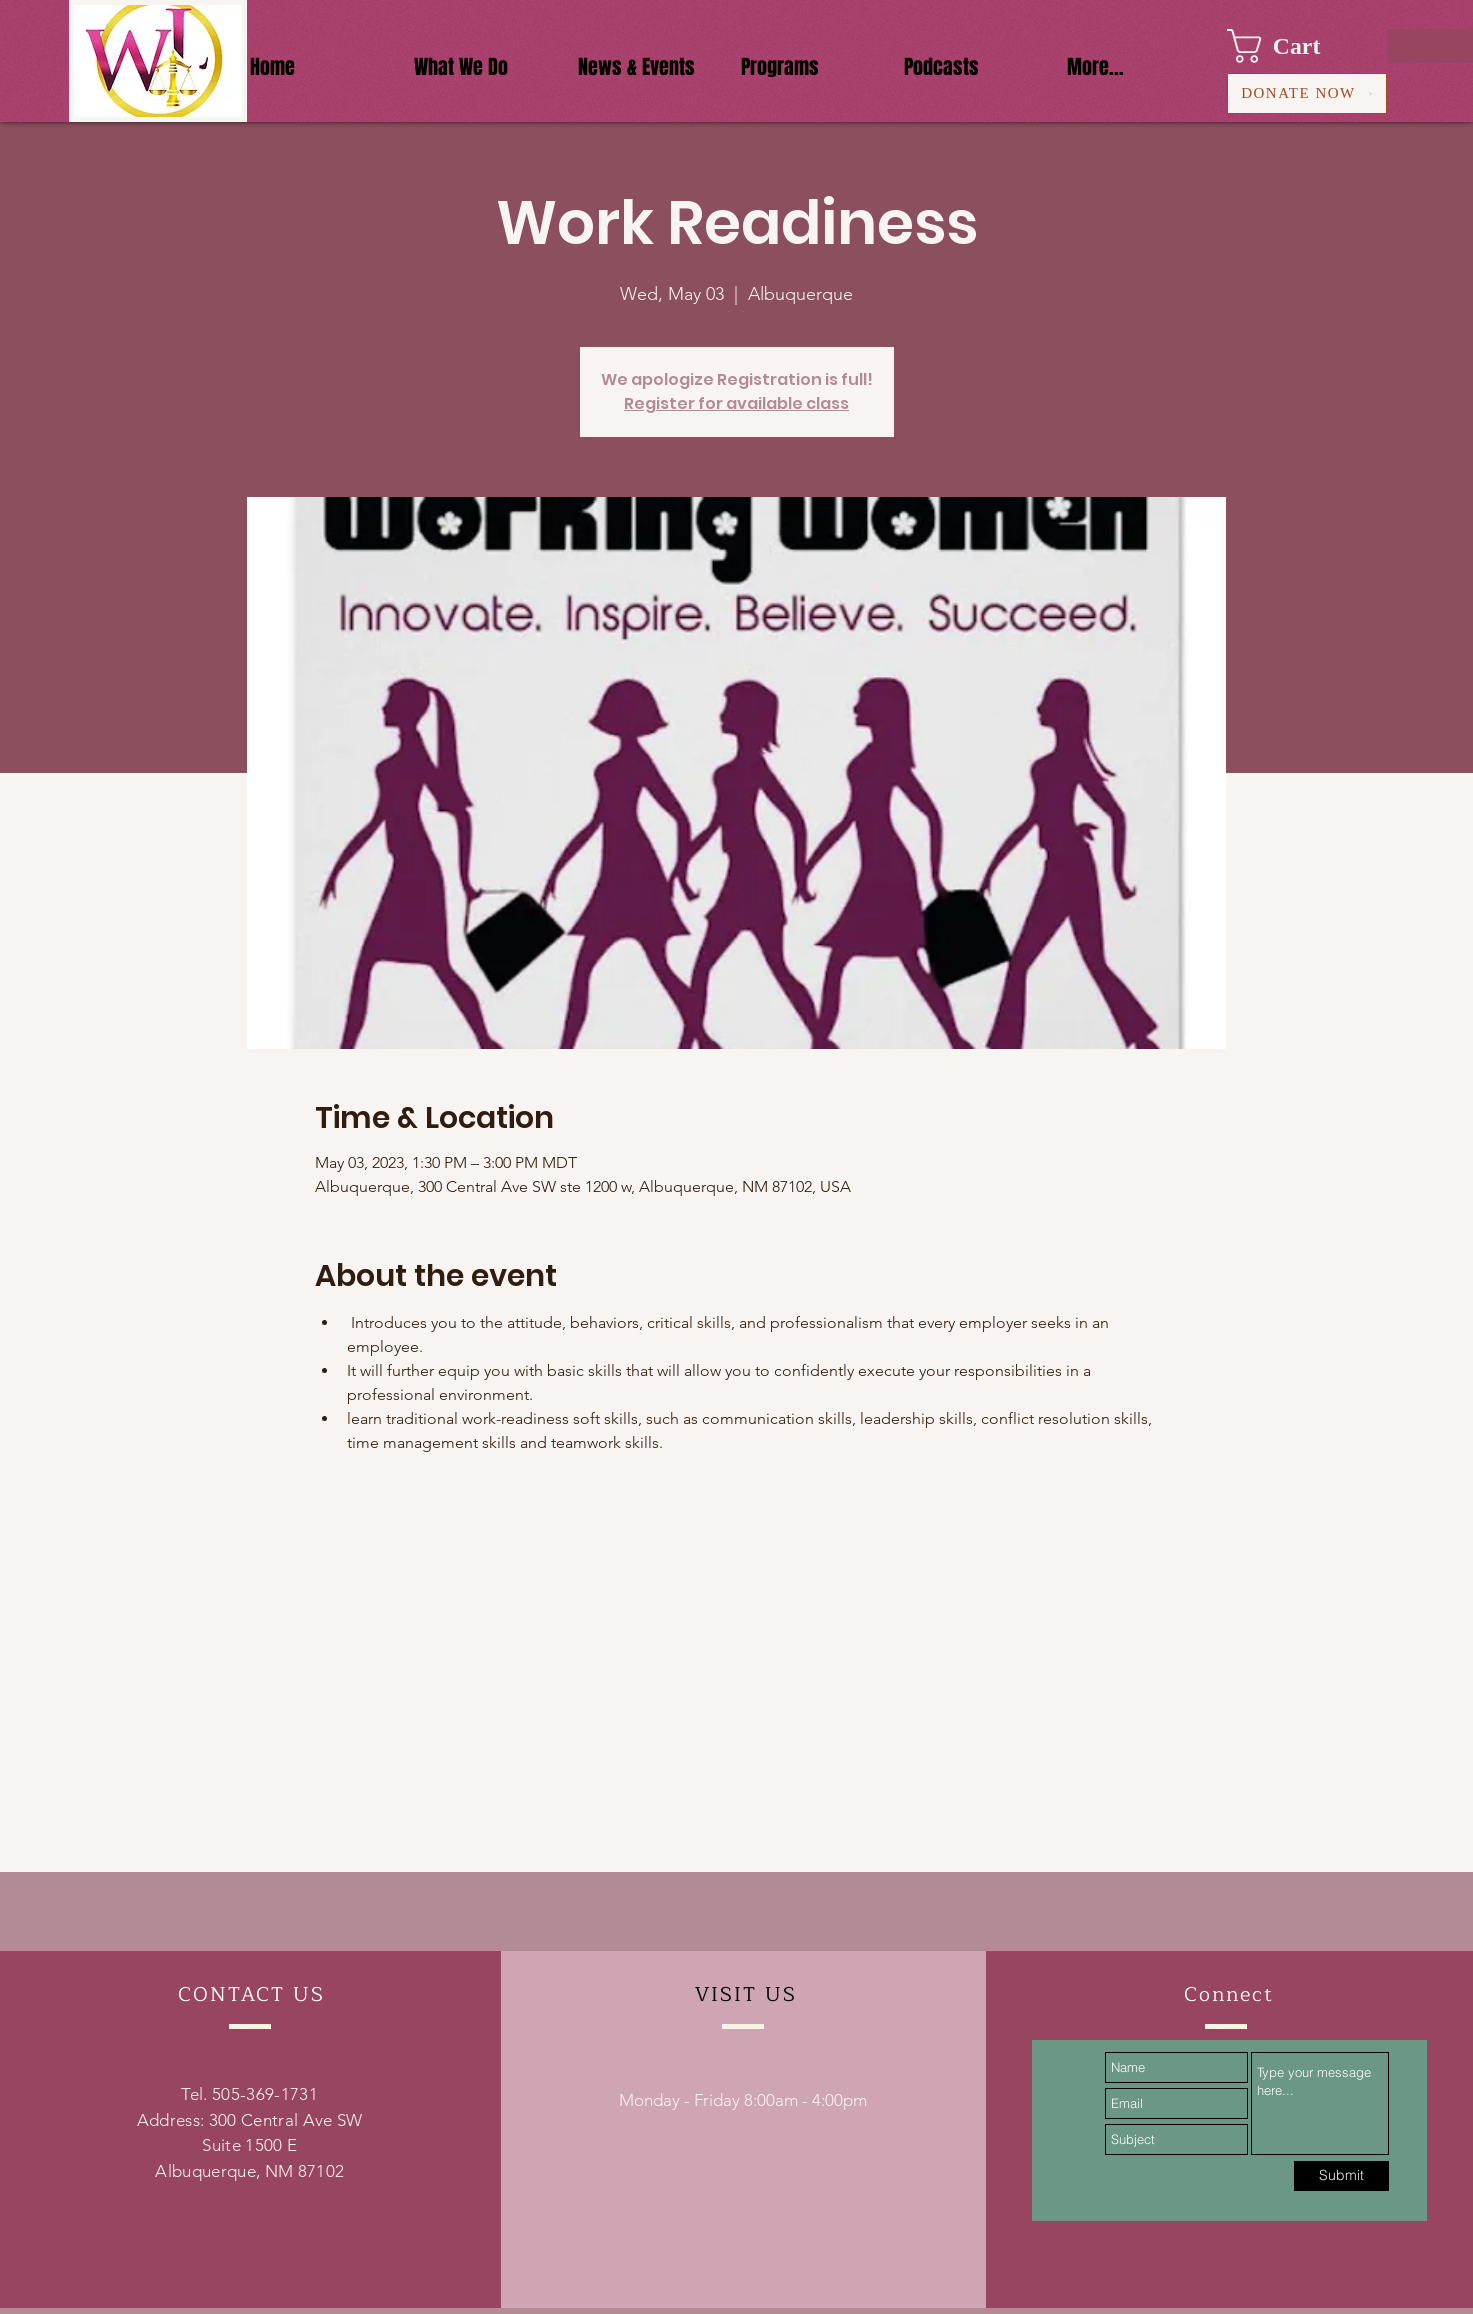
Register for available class (736, 403)
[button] (1292, 46)
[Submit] (1341, 2176)
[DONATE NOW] (1307, 93)
